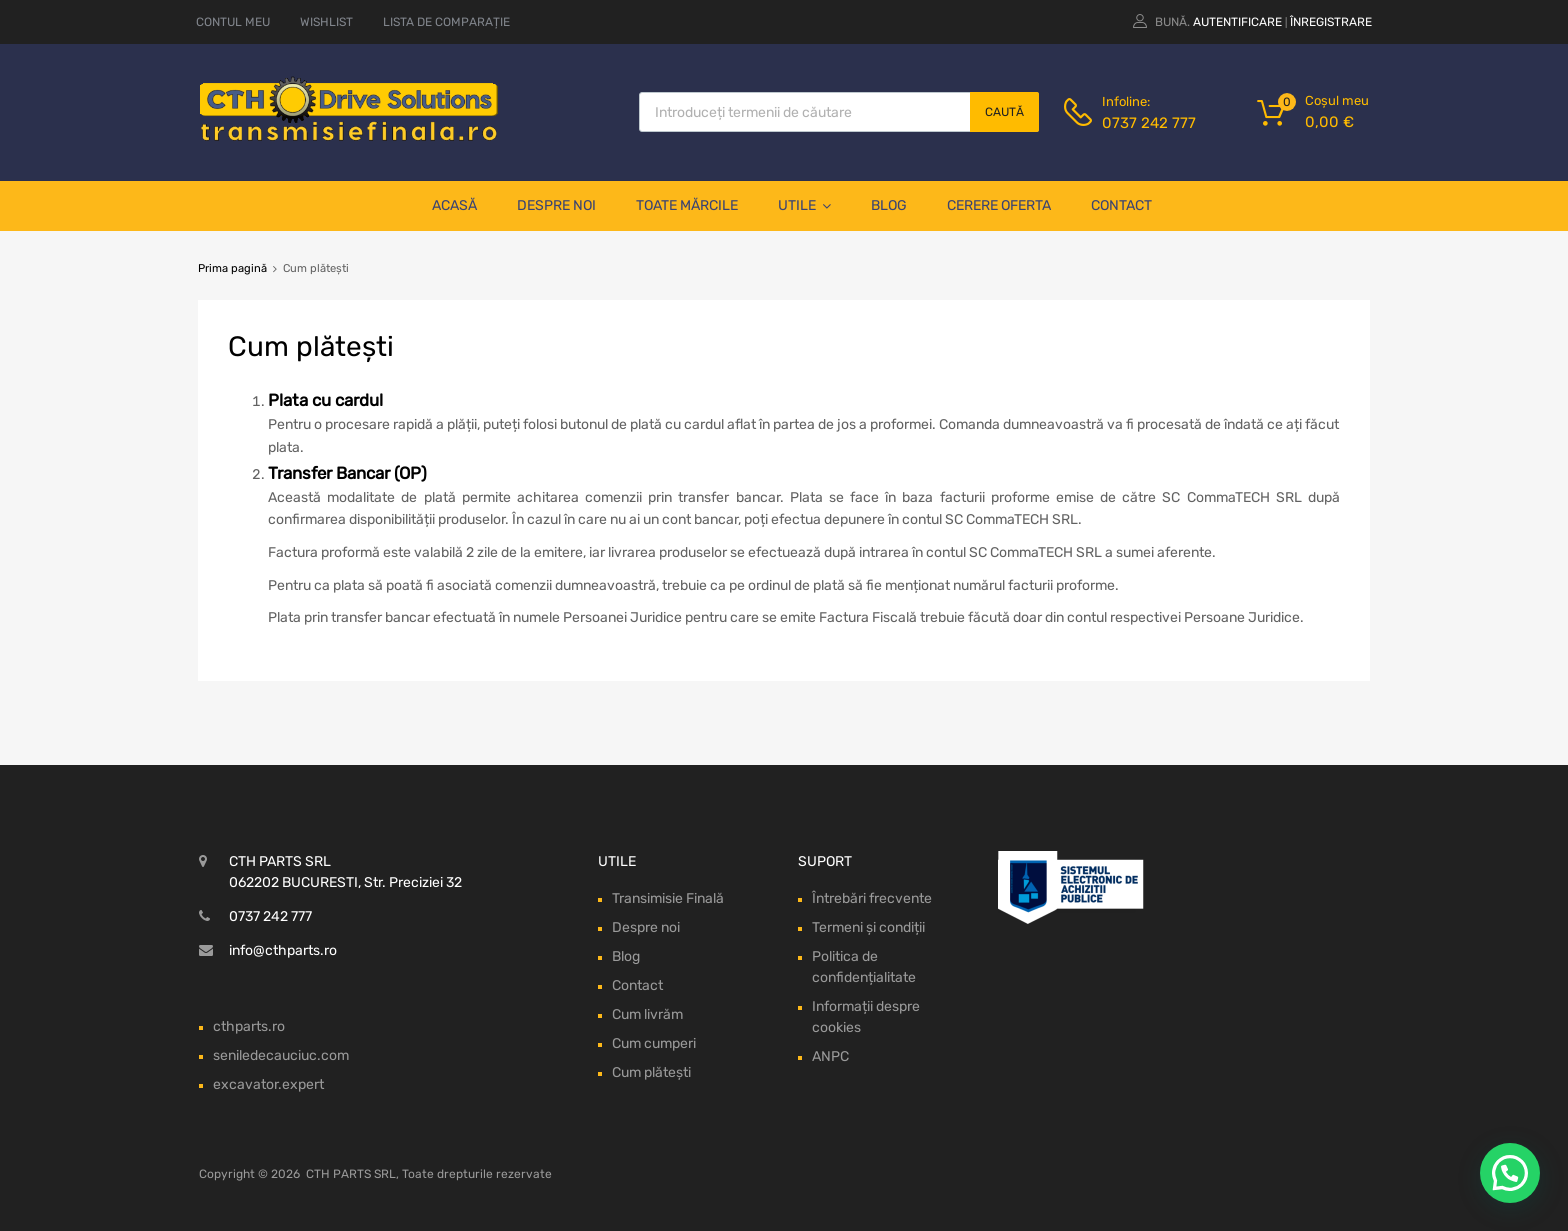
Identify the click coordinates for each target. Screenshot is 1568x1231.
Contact (1121, 205)
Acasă (454, 205)
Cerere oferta (999, 205)
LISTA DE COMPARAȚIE (446, 22)
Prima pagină (232, 268)
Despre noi (556, 205)
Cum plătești (651, 1072)
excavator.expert (268, 1084)
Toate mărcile (687, 205)
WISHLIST (326, 22)
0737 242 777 (1149, 123)
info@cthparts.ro (283, 950)
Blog (889, 205)
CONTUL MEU (233, 22)
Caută (1004, 112)
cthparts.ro (249, 1026)
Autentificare (1237, 22)
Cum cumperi (654, 1043)
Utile (804, 206)
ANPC (830, 1056)
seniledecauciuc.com (281, 1055)
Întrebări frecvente (872, 898)
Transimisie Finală (668, 898)
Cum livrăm (647, 1014)
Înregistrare (1331, 22)
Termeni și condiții (868, 927)
